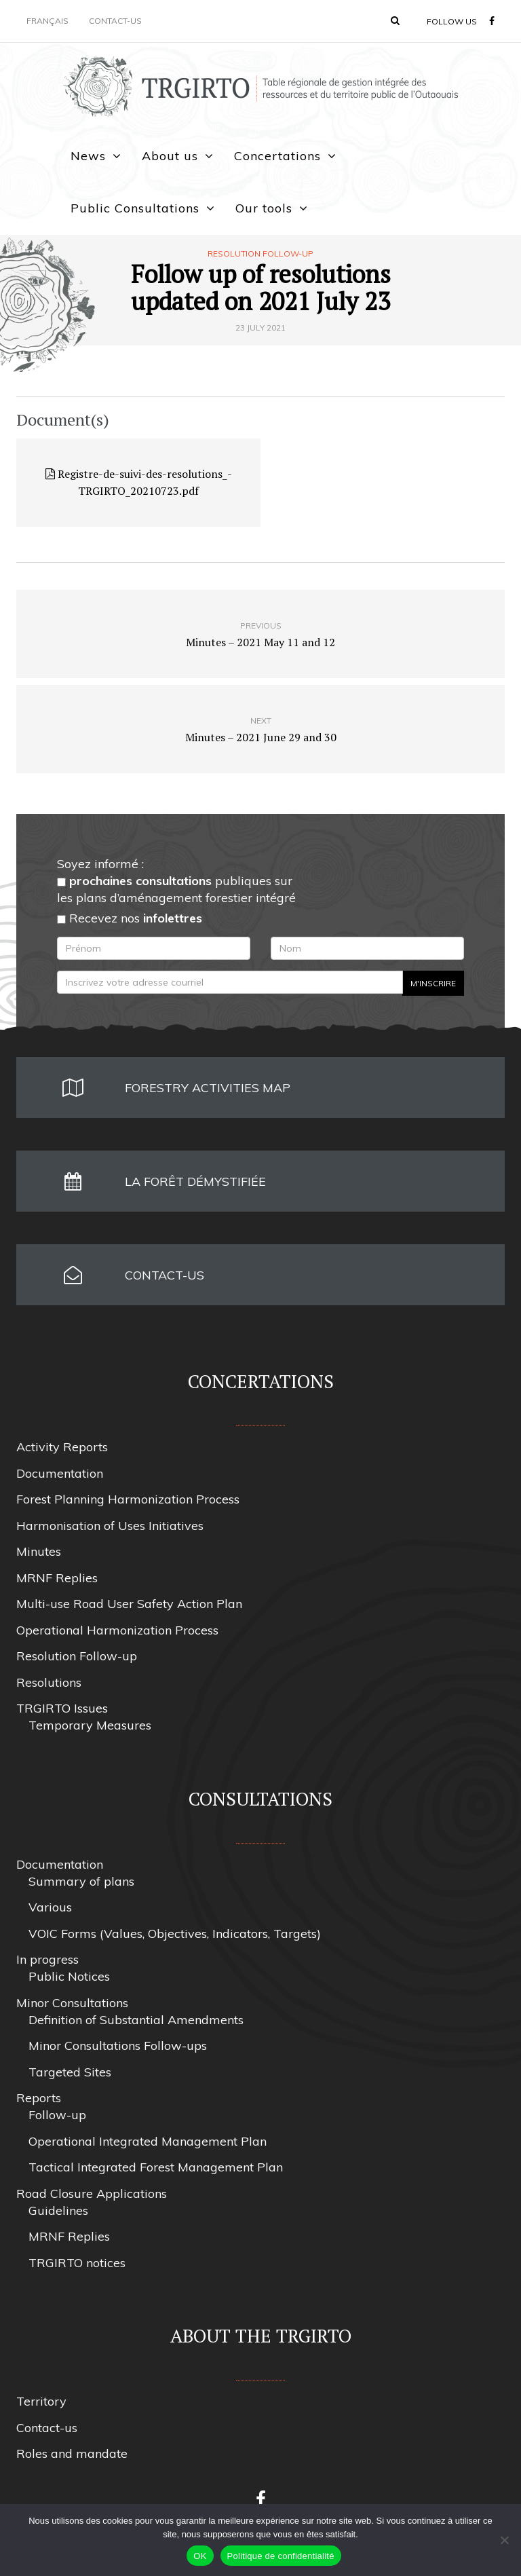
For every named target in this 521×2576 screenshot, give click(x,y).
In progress (47, 1959)
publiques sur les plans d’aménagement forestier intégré (176, 889)
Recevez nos (129, 918)
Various (50, 1907)
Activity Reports (62, 1447)
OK (199, 2556)
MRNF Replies (57, 1578)
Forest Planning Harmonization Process (127, 1499)
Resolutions (48, 1682)
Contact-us (115, 21)
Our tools (263, 208)
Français (47, 21)
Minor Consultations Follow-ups (117, 2045)
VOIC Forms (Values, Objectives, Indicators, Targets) (174, 1933)
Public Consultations (135, 208)
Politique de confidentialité (280, 2556)
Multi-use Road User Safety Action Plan (129, 1603)
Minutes (38, 1551)
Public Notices (69, 1976)
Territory (41, 2401)
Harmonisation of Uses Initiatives (110, 1525)
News (88, 156)
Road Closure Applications (91, 2193)
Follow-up (57, 2115)
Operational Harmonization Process (117, 1630)
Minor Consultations (72, 2003)
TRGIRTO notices (77, 2263)
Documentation (59, 1473)
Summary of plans (81, 1881)
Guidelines (58, 2210)
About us (170, 156)
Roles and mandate (72, 2453)
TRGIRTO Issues (62, 1708)
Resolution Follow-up (260, 254)
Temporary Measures (89, 1725)
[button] (395, 20)
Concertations (277, 156)
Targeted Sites (69, 2072)
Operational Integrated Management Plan (147, 2141)
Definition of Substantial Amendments (136, 2020)
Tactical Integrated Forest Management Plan (155, 2167)
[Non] (504, 2540)
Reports (38, 2098)
